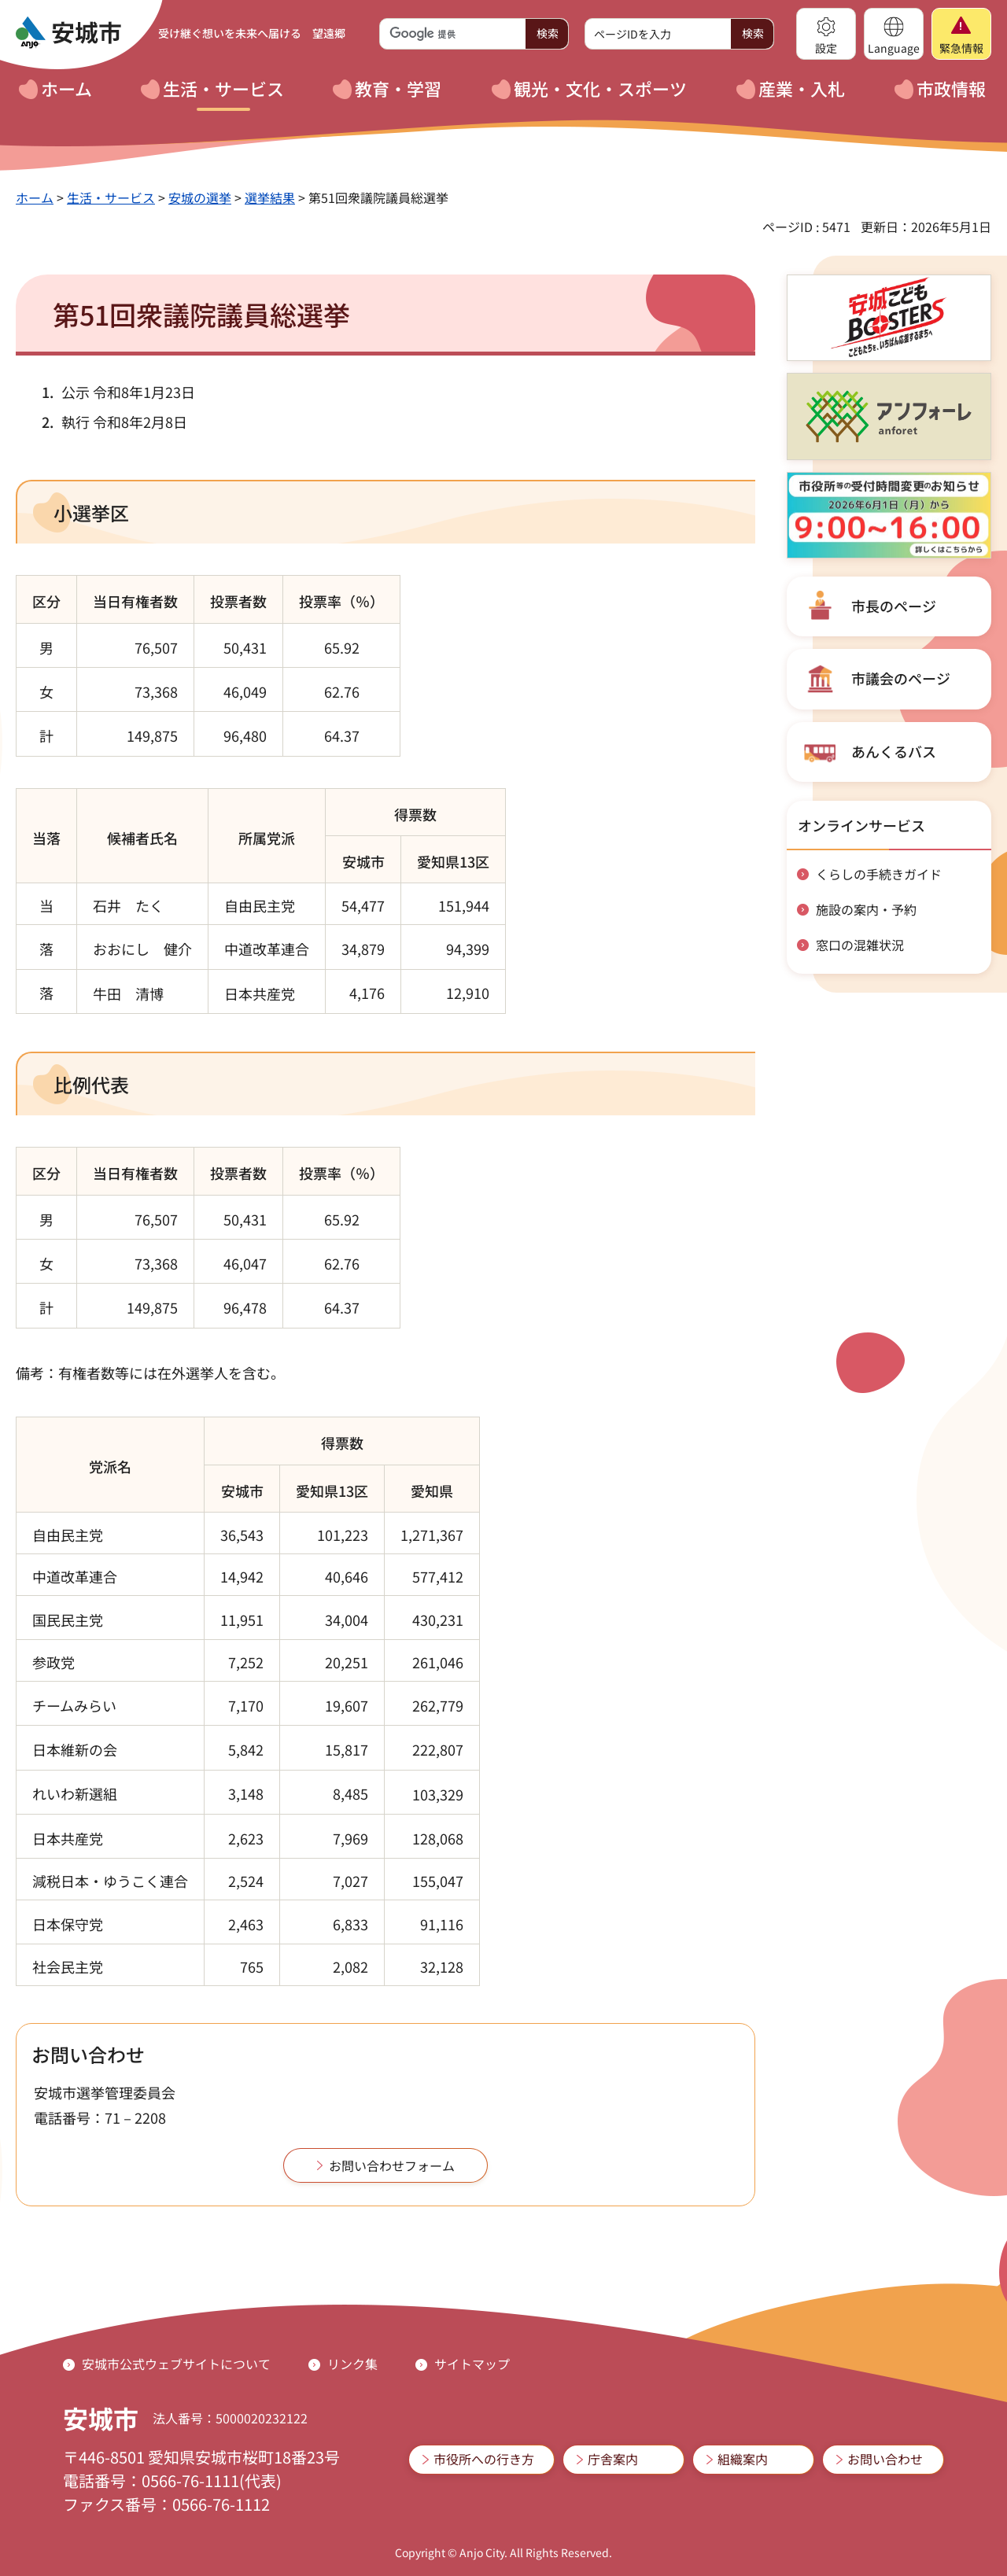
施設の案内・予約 (866, 909)
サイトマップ (472, 2363)
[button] (826, 34)
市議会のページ (900, 678)
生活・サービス (111, 197)
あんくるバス (893, 751)
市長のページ (893, 605)
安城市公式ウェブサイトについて (176, 2363)
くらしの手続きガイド (879, 873)
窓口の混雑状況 (860, 944)
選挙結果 (270, 197)
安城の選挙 (199, 197)
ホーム (34, 197)
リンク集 (352, 2363)
